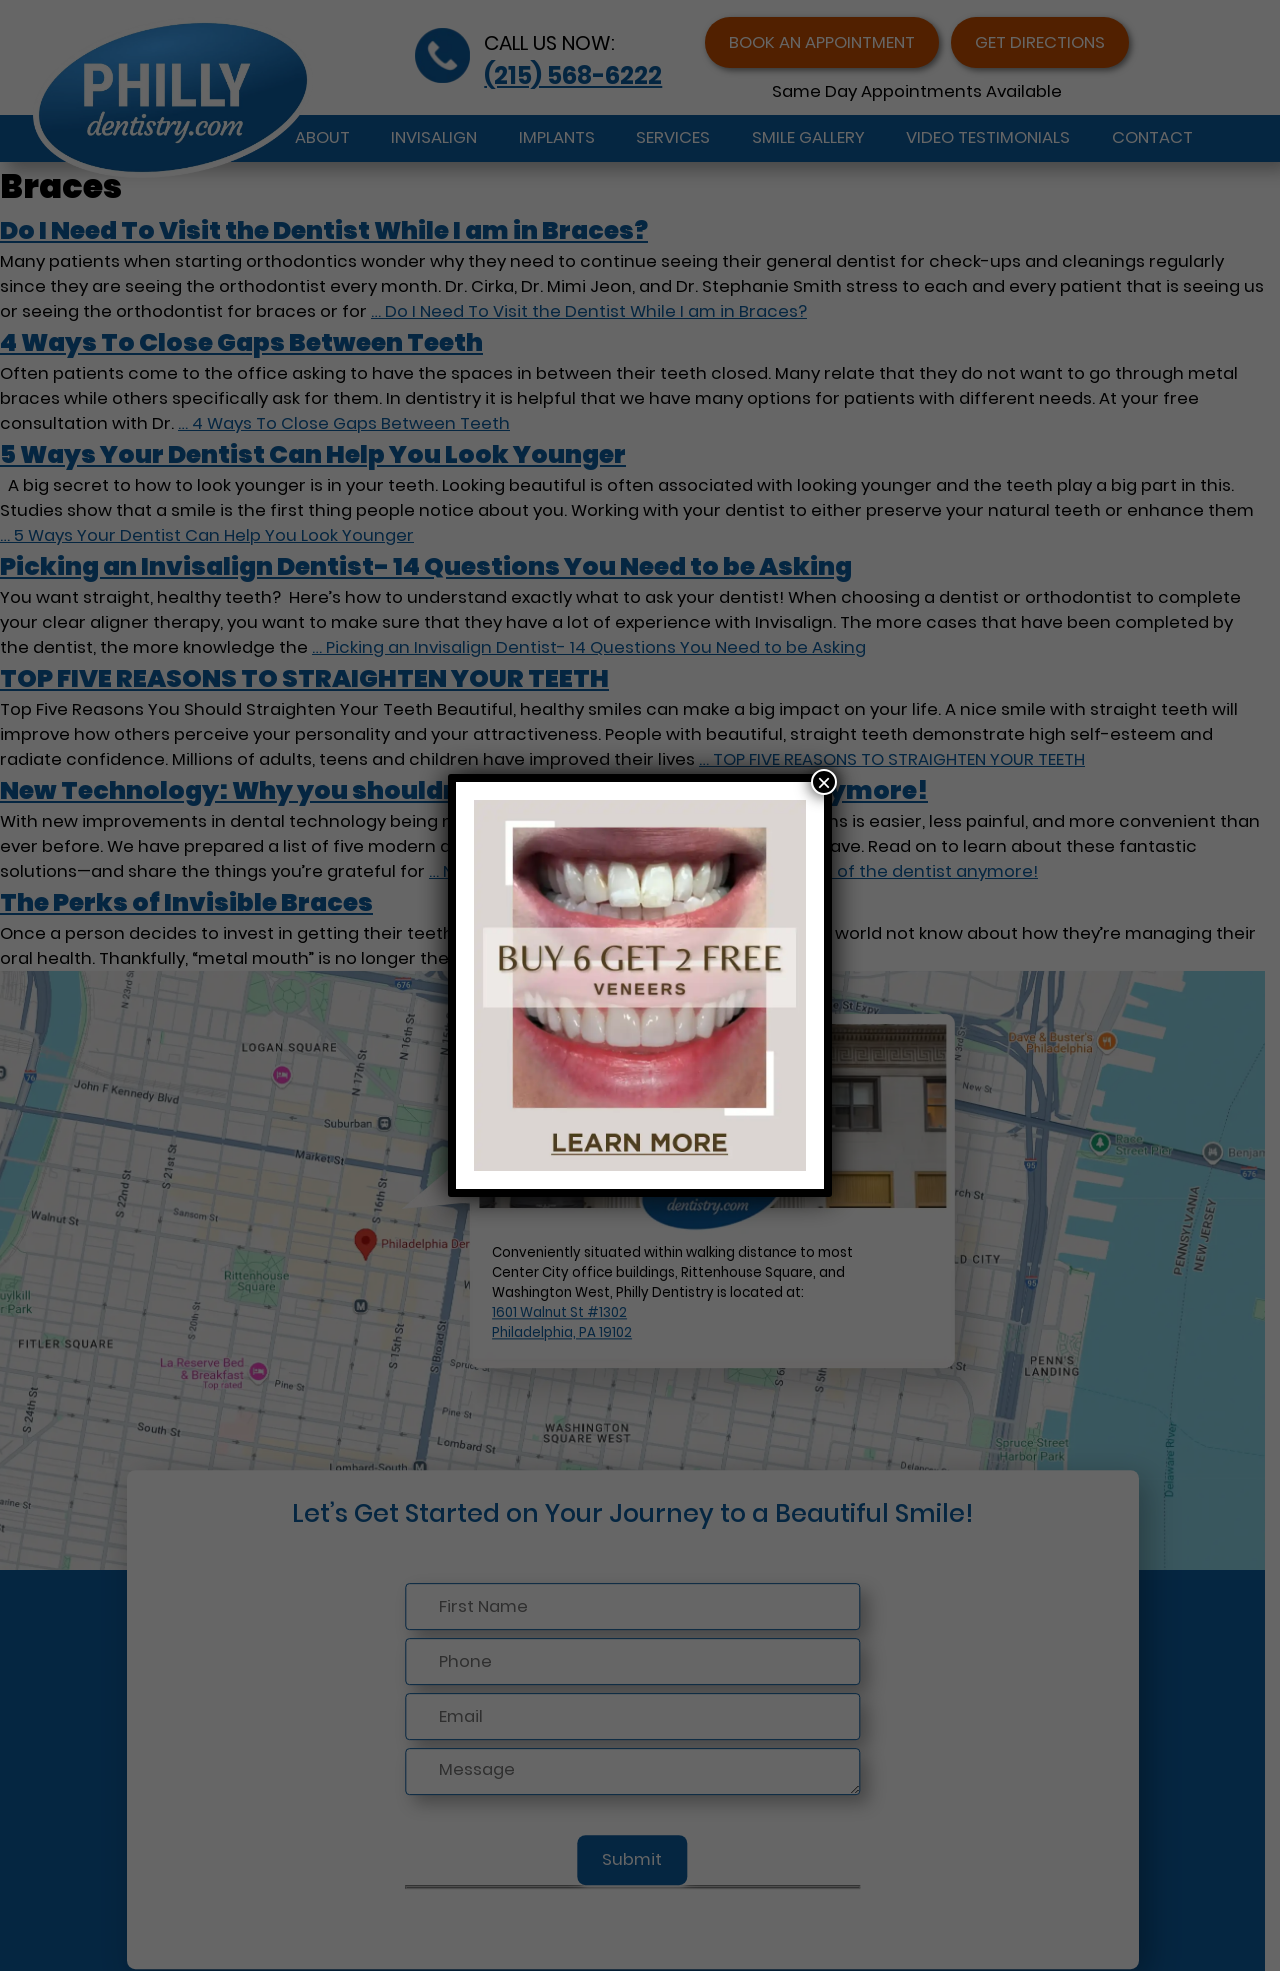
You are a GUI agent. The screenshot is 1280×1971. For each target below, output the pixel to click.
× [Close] (824, 782)
